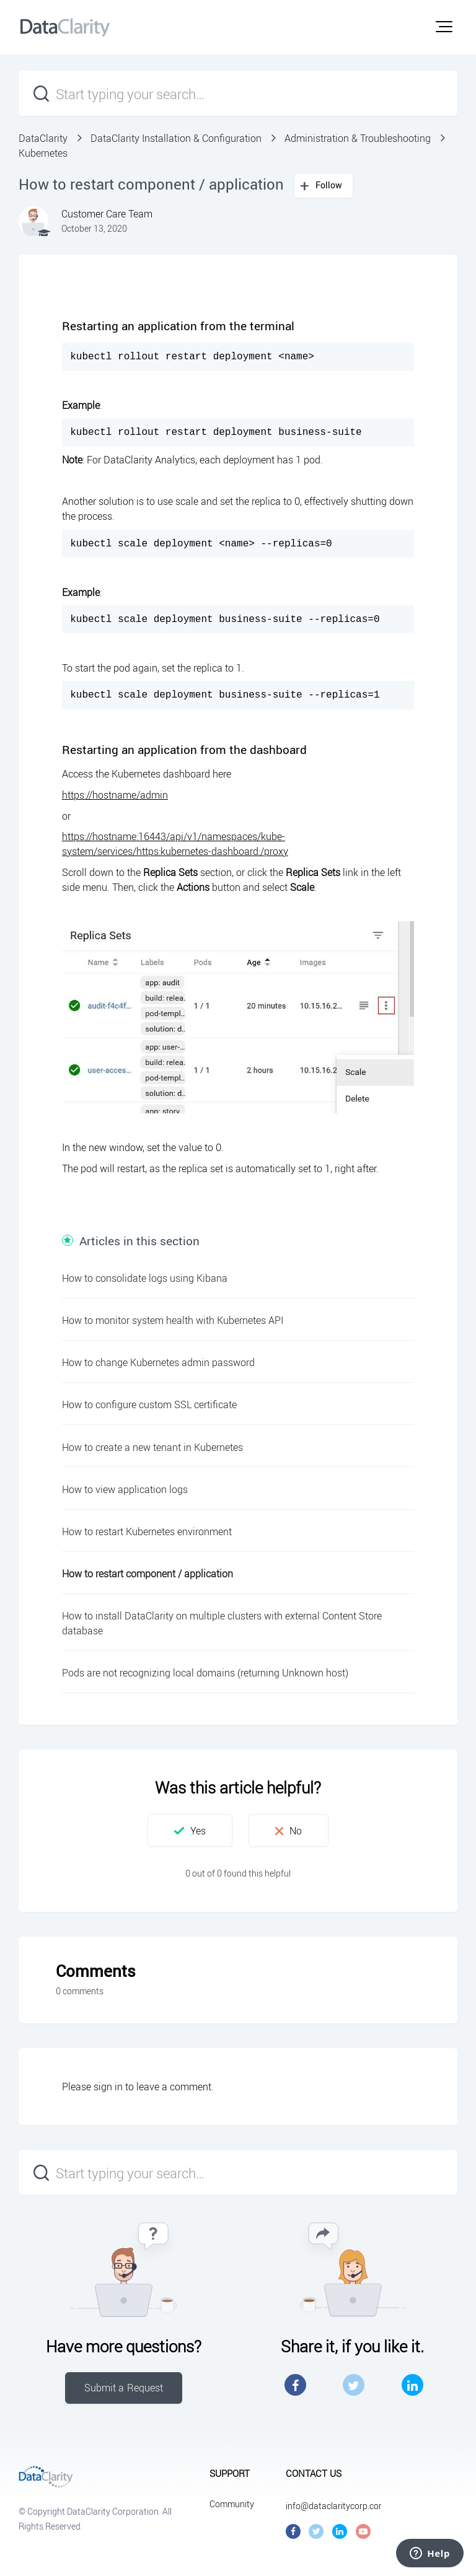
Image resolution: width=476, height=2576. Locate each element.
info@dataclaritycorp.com (336, 2506)
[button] (444, 26)
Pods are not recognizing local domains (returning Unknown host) (205, 1673)
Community (231, 2504)
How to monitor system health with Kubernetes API (172, 1320)
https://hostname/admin (115, 795)
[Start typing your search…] (238, 93)
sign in (108, 2086)
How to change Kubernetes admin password (158, 1362)
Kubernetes (43, 153)
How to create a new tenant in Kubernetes (152, 1447)
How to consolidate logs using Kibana (144, 1278)
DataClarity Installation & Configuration (176, 138)
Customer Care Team (106, 214)
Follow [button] (329, 185)
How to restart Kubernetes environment (147, 1531)
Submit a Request (124, 2387)
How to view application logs (125, 1489)
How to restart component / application (147, 1573)
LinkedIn (412, 2385)
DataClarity (43, 138)
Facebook (295, 2385)
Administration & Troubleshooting (357, 138)
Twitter (353, 2385)
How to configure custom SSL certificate (149, 1404)
